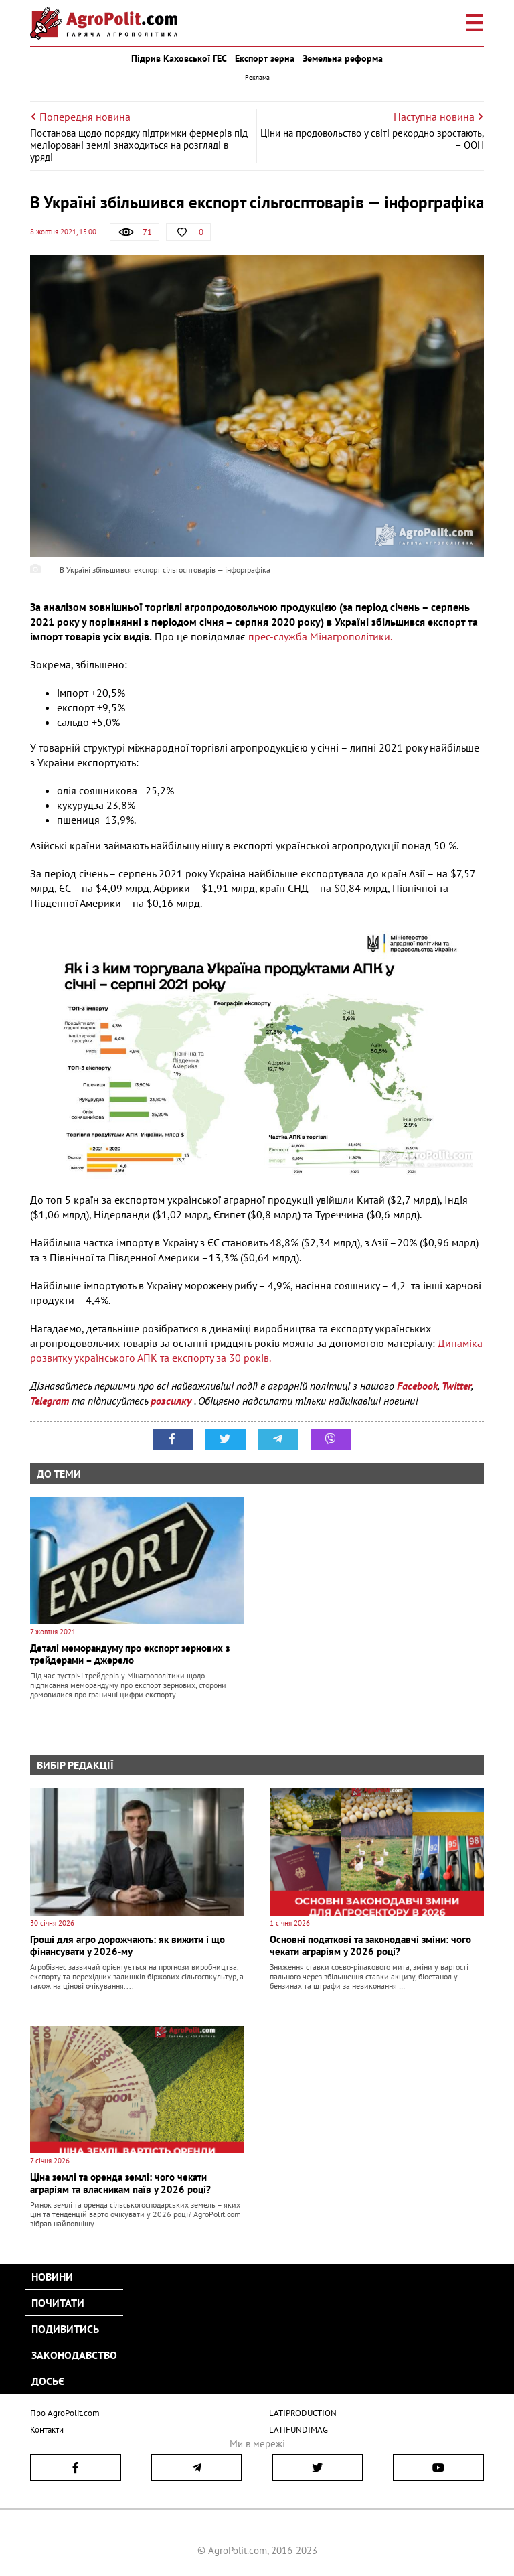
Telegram (49, 1400)
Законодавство (74, 2355)
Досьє (47, 2381)
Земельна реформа (343, 58)
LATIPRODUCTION (303, 2413)
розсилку (172, 1400)
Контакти (47, 2429)
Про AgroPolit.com (65, 2413)
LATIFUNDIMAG (298, 2429)
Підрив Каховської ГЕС (179, 58)
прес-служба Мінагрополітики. (320, 636)
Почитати (57, 2302)
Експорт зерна (264, 58)
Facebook (417, 1385)
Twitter (456, 1385)
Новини (52, 2276)
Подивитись (65, 2329)
